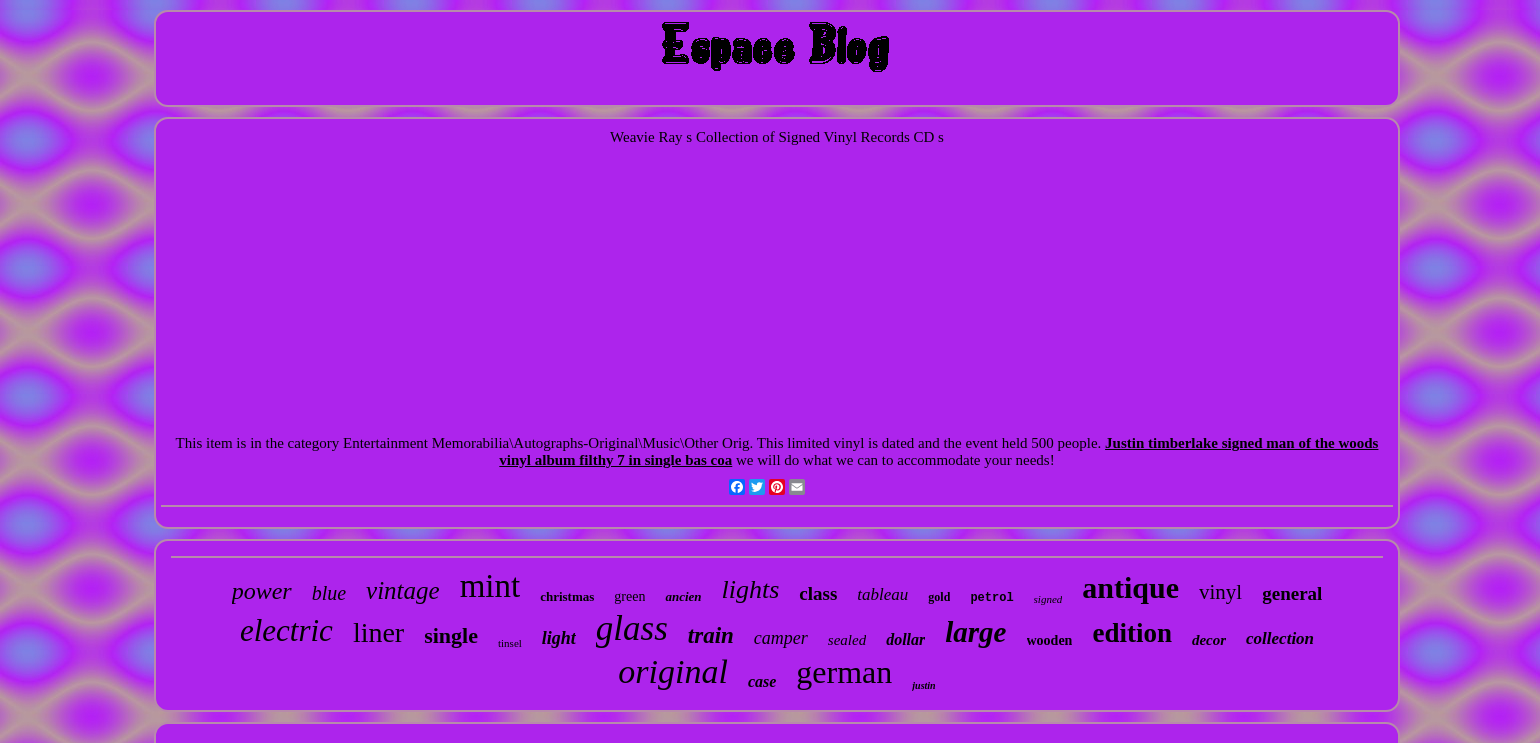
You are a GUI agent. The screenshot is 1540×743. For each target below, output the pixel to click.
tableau (882, 594)
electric (286, 630)
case (762, 681)
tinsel (510, 643)
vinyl (1220, 592)
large (975, 632)
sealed (847, 640)
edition (1132, 633)
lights (751, 589)
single (451, 635)
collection (1280, 638)
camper (781, 638)
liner (378, 632)
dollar (905, 639)
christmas (567, 596)
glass (632, 628)
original (673, 671)
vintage (403, 590)
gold (939, 597)
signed (1048, 599)
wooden (1050, 640)
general (1292, 593)
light (559, 638)
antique (1130, 587)
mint (490, 586)
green (629, 596)
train (711, 635)
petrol (991, 598)
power (262, 591)
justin (923, 685)
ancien (683, 596)
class (818, 593)
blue (329, 593)
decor (1209, 640)
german (844, 672)
